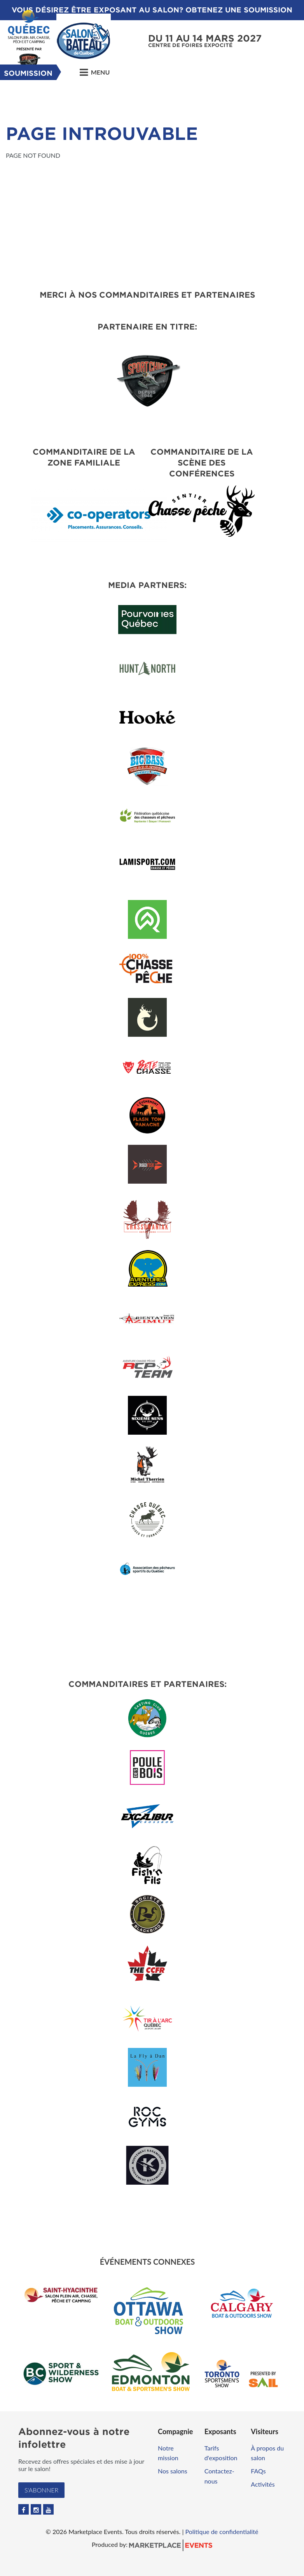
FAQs (258, 2471)
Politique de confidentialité (221, 2531)
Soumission (28, 73)
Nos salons (172, 2471)
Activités (262, 2484)
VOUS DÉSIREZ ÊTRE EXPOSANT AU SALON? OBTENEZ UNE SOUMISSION (152, 10)
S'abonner (41, 2490)
